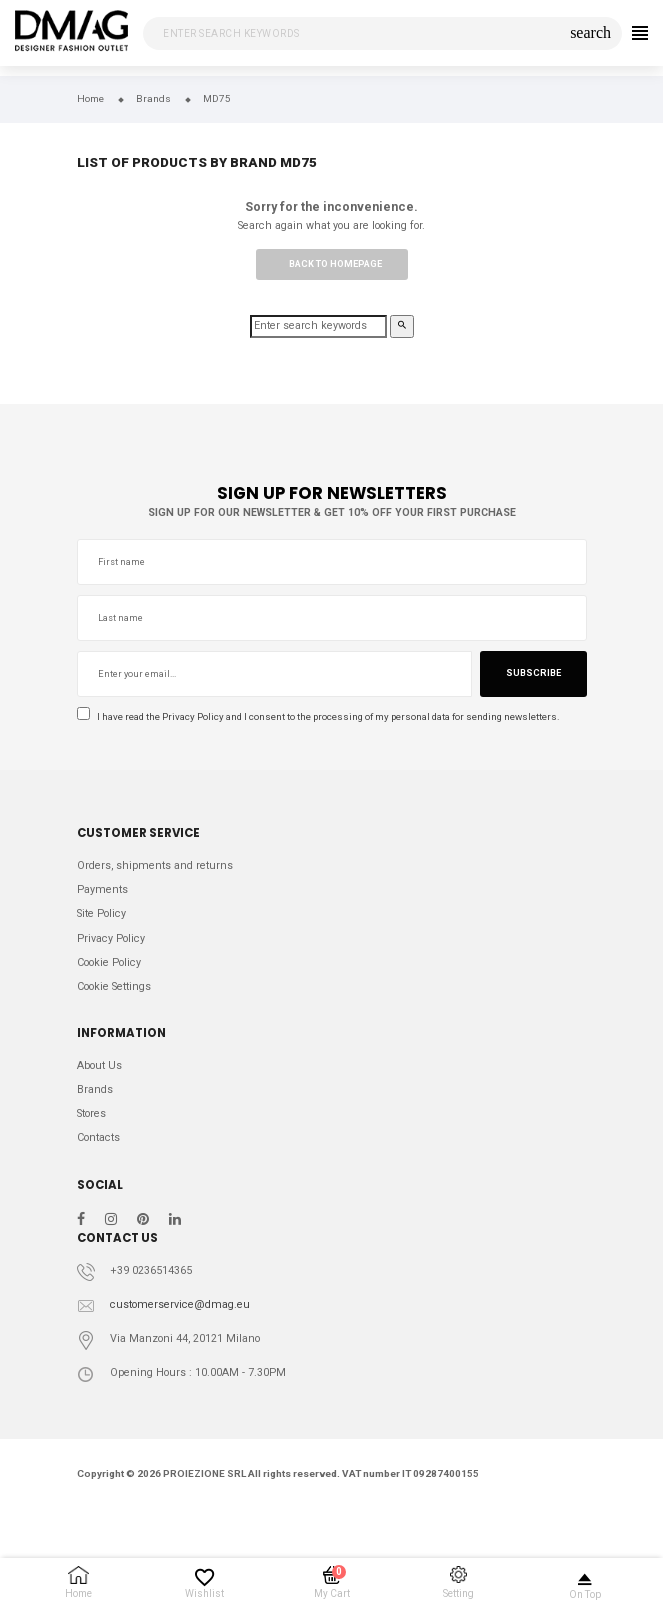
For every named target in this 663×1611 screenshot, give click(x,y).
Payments (102, 889)
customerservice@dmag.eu (180, 1304)
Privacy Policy (193, 716)
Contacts (98, 1137)
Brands (95, 1089)
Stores (91, 1113)
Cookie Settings (114, 986)
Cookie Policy (109, 962)
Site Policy (101, 913)
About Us (99, 1065)
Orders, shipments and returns (155, 865)
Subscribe (533, 673)
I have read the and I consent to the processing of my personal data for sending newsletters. (318, 716)
